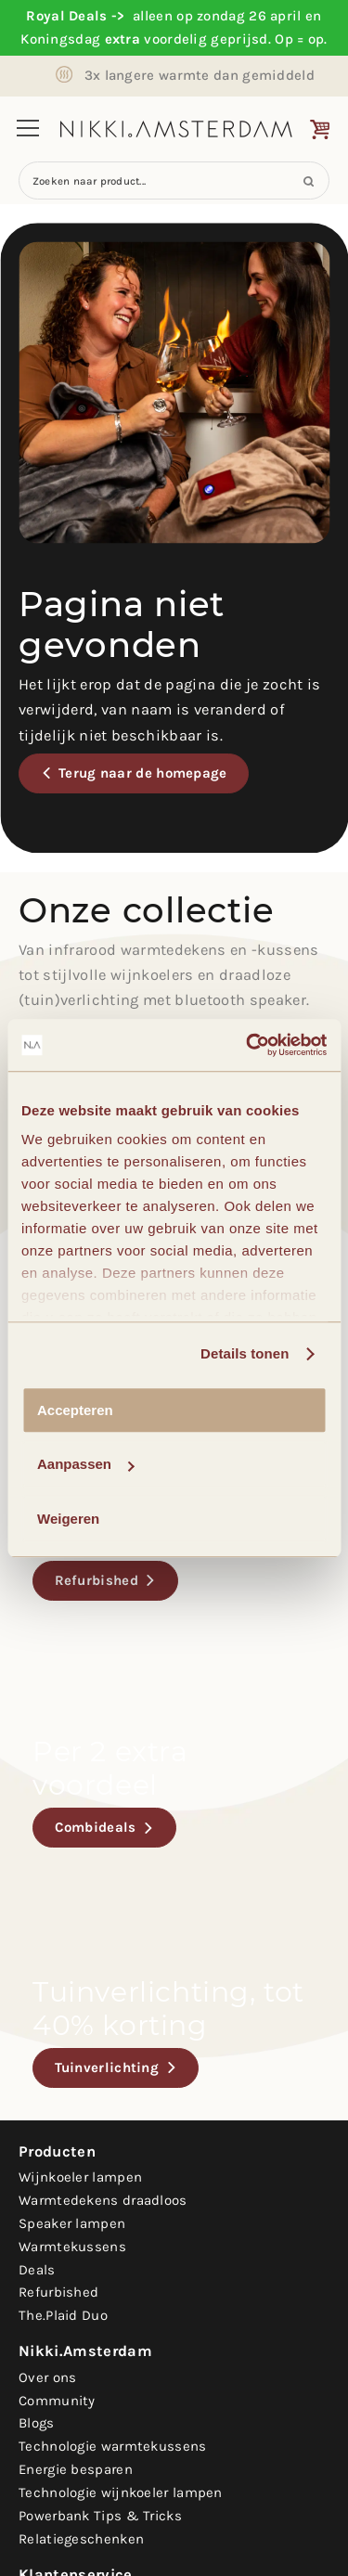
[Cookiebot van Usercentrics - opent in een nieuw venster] (248, 1045)
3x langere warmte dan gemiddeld (199, 75)
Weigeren (68, 1518)
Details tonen (244, 1353)
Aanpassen (85, 1464)
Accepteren (75, 1410)
